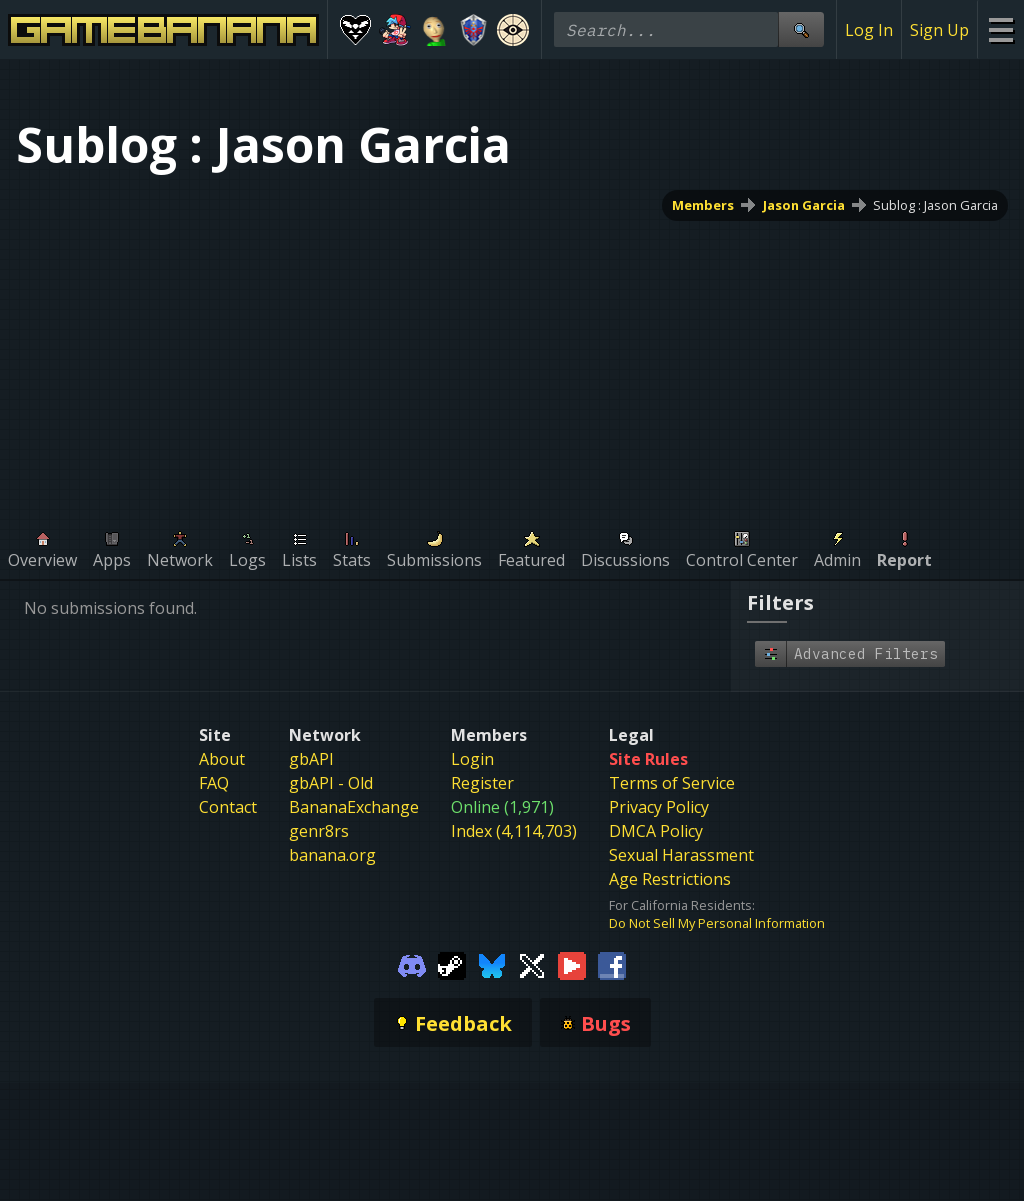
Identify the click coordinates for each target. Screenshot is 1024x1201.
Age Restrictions (670, 879)
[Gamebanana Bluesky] (492, 964)
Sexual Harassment (681, 855)
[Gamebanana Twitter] (532, 964)
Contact (228, 807)
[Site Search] (801, 29)
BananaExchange (354, 807)
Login (472, 759)
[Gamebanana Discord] (412, 964)
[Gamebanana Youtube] (572, 964)
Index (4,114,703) (514, 831)
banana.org (332, 855)
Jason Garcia (804, 205)
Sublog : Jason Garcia (935, 205)
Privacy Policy (659, 807)
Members (703, 205)
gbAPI (311, 759)
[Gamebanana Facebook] (612, 964)
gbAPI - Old (331, 783)
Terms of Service (672, 783)
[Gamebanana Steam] (452, 964)
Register (482, 783)
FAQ (214, 783)
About (222, 759)
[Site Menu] (1000, 29)
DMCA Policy (656, 831)
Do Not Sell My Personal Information (717, 923)
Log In (869, 30)
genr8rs (319, 831)
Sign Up (939, 30)
